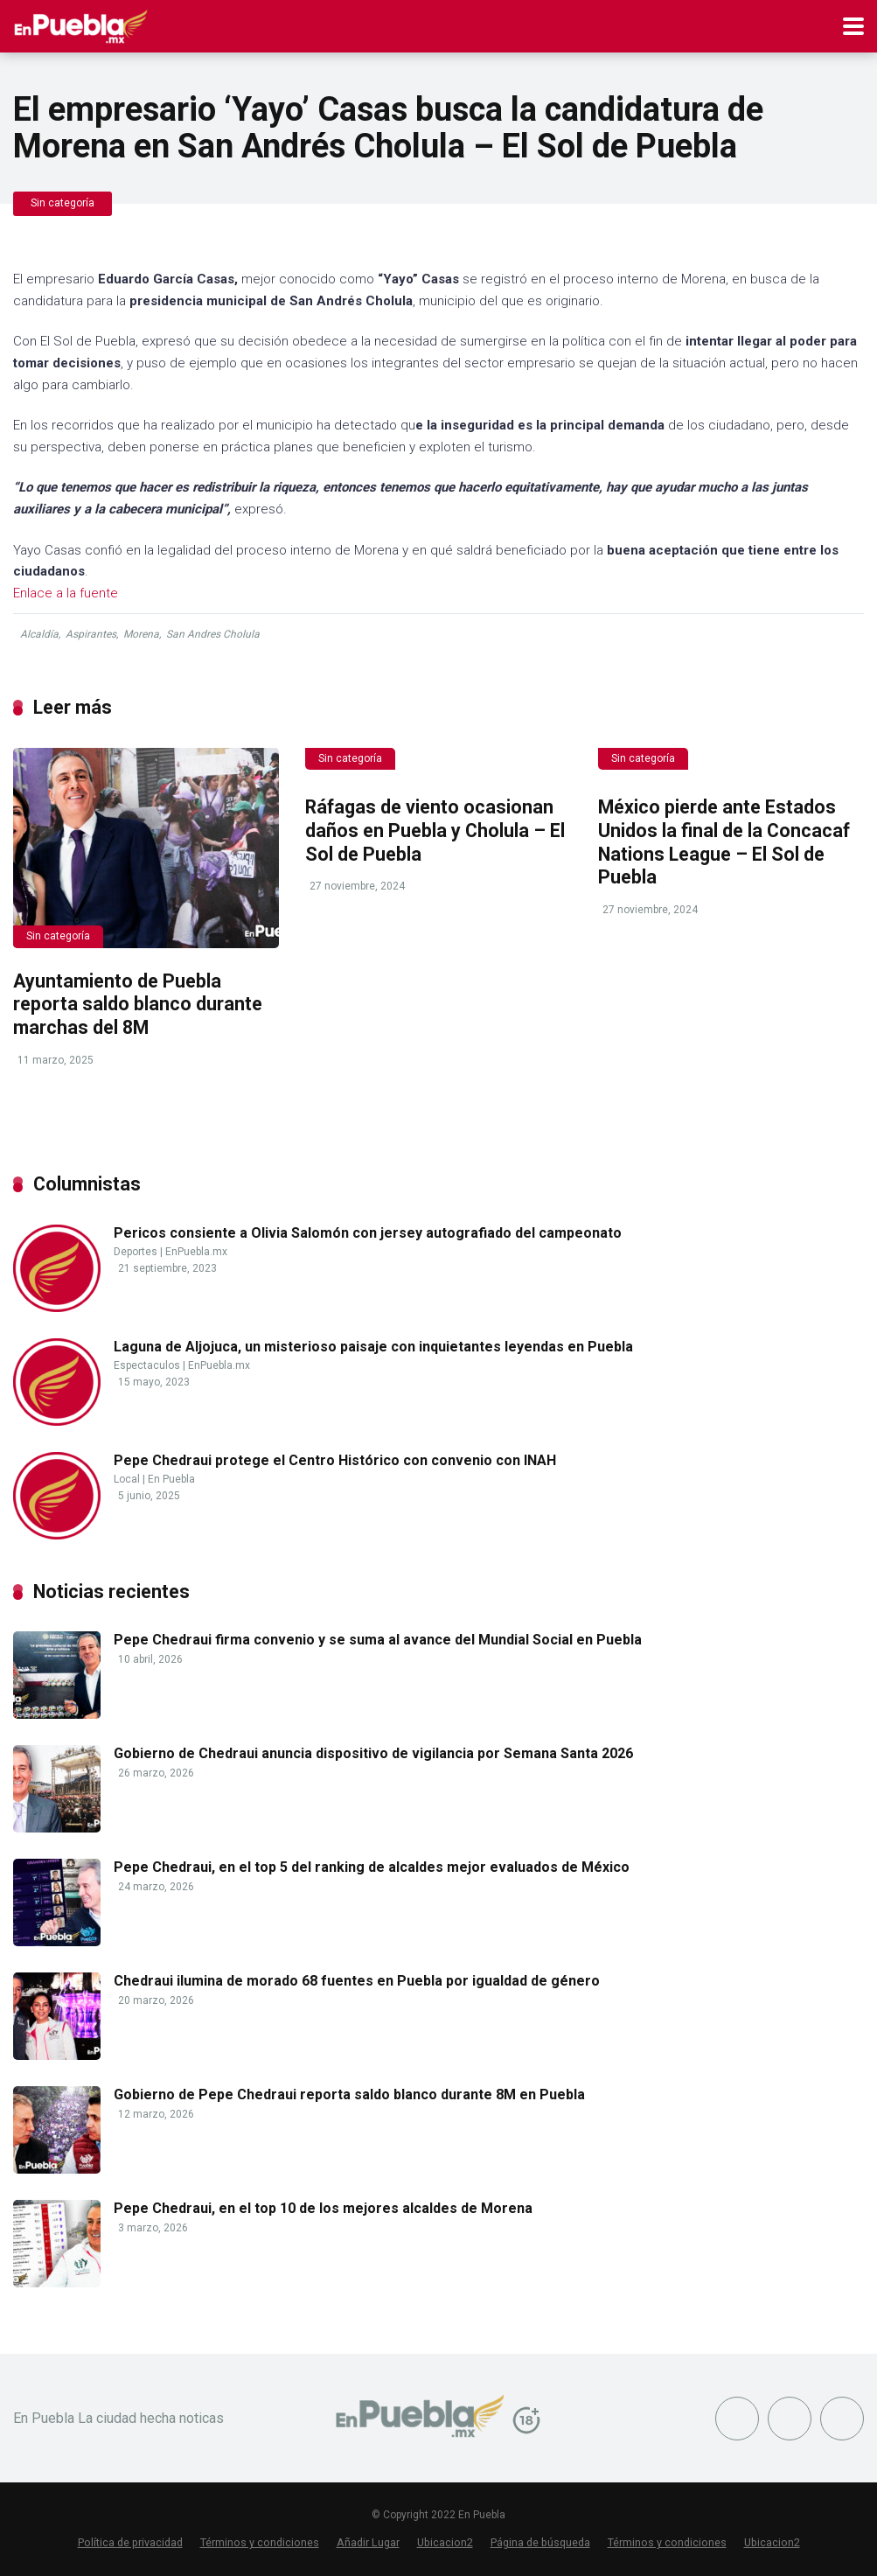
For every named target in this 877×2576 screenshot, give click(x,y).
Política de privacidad (130, 2542)
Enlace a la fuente (65, 593)
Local (127, 1479)
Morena (141, 634)
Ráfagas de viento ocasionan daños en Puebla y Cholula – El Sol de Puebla (435, 830)
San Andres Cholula (213, 634)
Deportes (135, 1252)
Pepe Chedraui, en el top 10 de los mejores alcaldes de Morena (323, 2208)
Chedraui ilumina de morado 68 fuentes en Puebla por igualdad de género (357, 1980)
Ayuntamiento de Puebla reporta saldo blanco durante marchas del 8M (137, 1004)
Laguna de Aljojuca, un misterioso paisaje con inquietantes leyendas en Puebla (373, 1346)
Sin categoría (62, 203)
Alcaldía (39, 634)
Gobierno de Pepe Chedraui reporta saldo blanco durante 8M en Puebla (349, 2094)
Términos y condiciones (259, 2542)
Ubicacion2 (445, 2542)
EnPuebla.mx (196, 1252)
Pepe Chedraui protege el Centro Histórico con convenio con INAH (335, 1460)
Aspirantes (91, 634)
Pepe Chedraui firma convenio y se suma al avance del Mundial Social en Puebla (378, 1639)
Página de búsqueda (540, 2542)
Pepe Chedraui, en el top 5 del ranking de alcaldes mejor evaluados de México (372, 1867)
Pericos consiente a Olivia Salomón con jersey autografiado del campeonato (368, 1233)
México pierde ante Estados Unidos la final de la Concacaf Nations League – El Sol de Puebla (724, 842)
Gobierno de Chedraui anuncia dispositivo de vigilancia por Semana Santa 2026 (373, 1753)
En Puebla (171, 1479)
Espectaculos (147, 1365)
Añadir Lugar (368, 2542)
